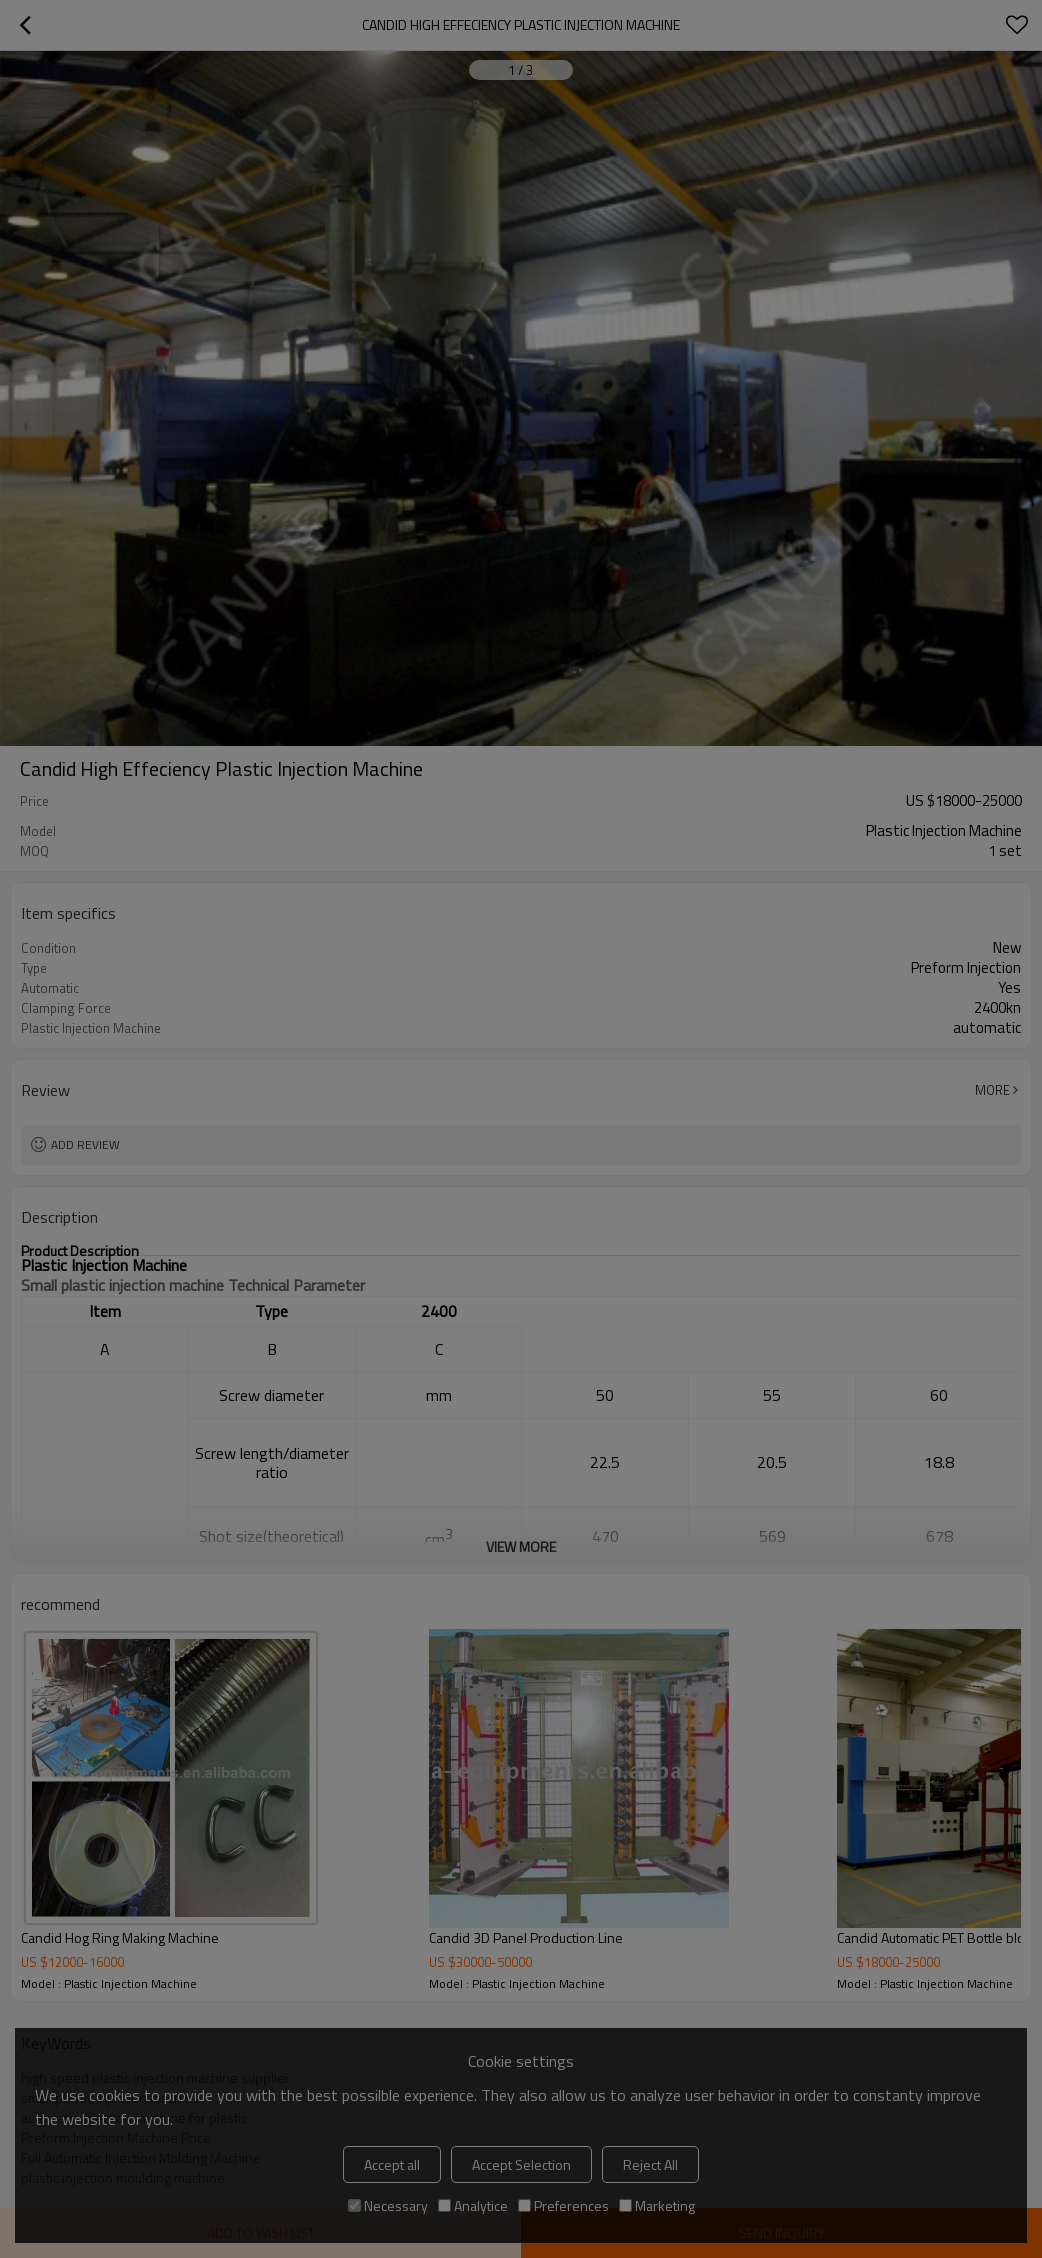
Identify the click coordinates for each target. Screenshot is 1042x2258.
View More (521, 1546)
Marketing (657, 2205)
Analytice (473, 2205)
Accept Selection (521, 2164)
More (992, 1090)
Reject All (650, 2164)
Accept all (392, 2164)
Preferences (563, 2205)
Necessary (388, 2205)
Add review (85, 1144)
